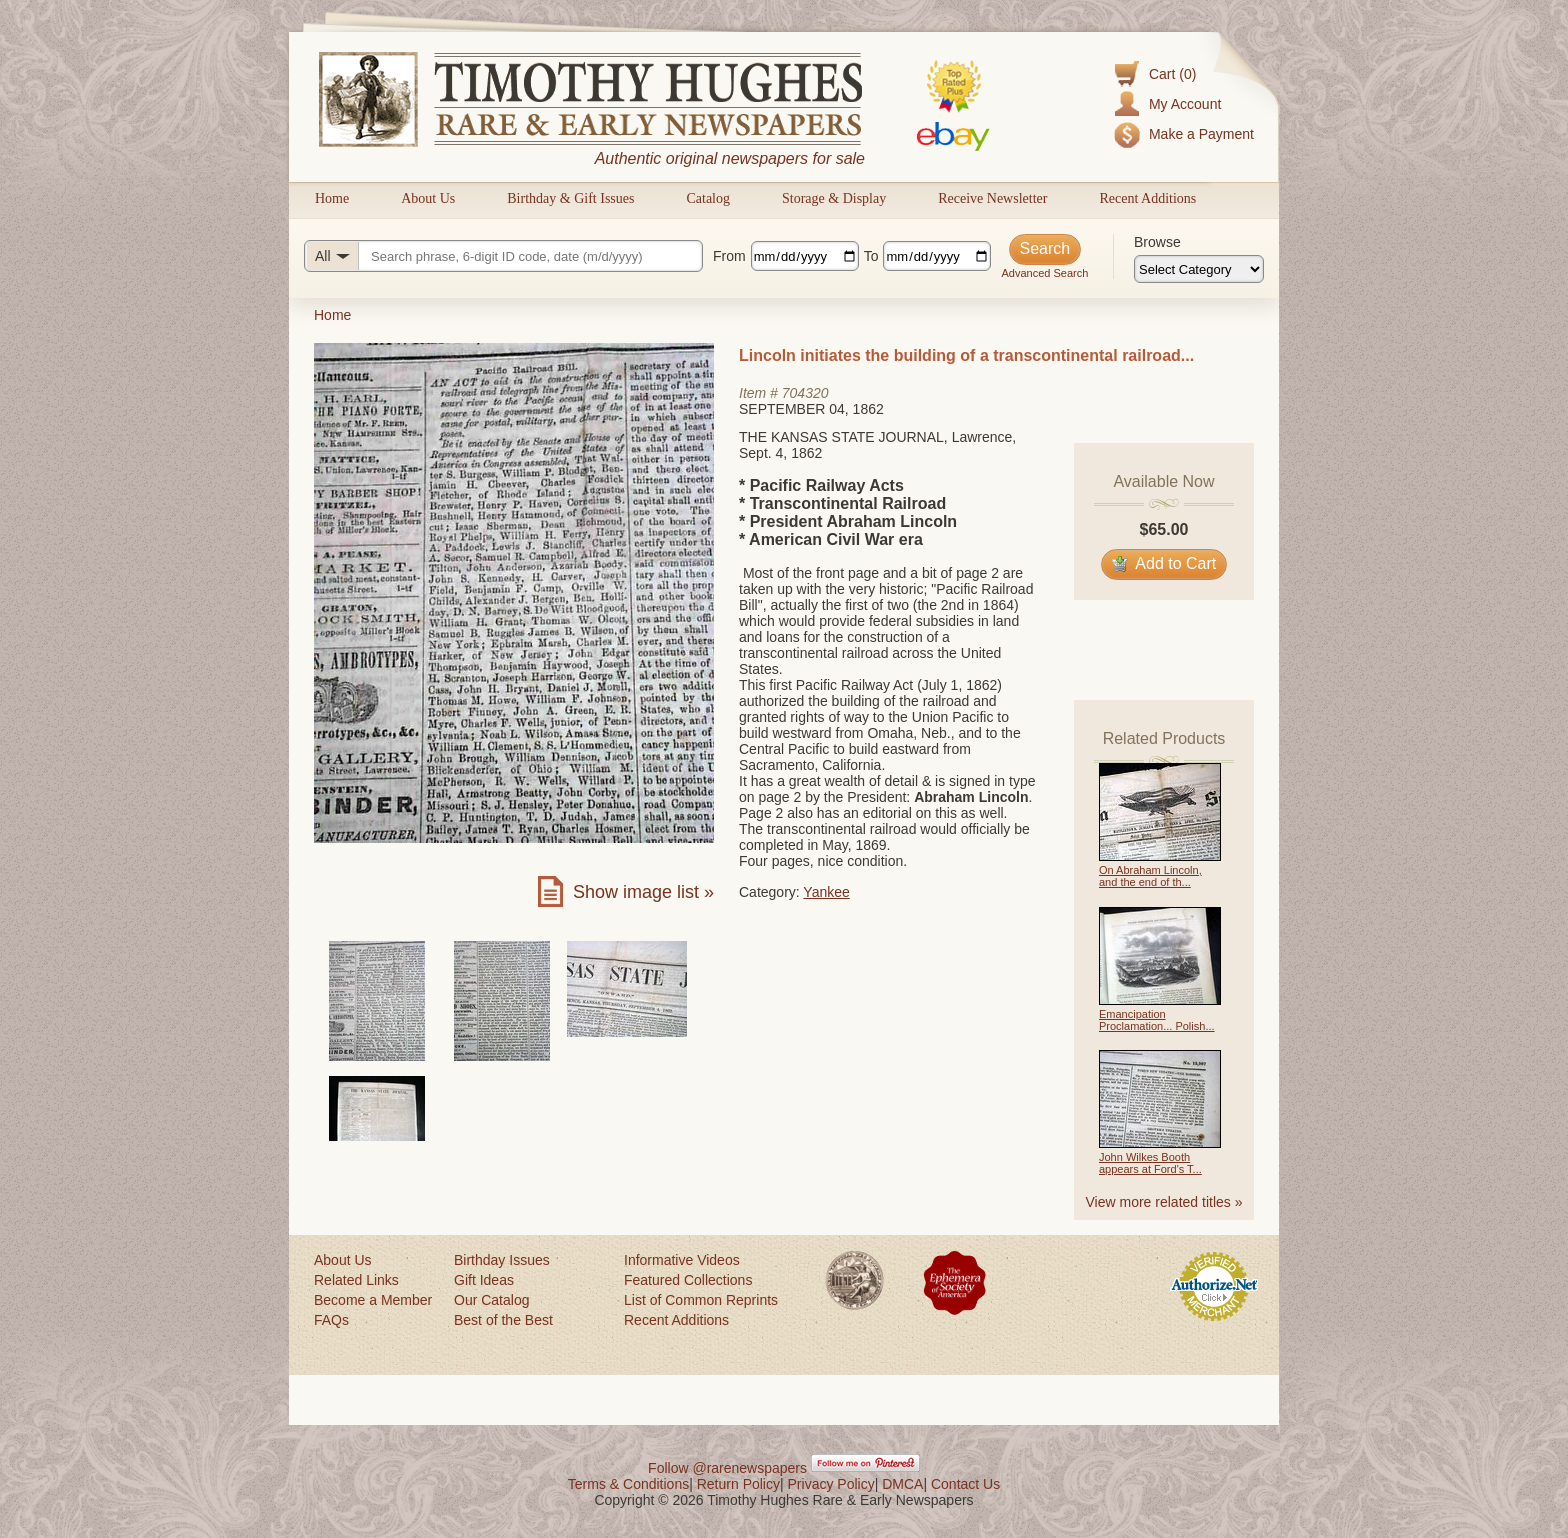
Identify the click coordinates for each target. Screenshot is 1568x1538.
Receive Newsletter (992, 198)
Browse (1157, 242)
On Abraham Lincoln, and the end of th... (1150, 876)
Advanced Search (1044, 273)
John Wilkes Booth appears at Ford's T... (1150, 1163)
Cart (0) (1172, 74)
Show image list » (643, 892)
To (871, 256)
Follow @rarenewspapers (727, 1468)
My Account (1185, 104)
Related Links (356, 1280)
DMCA (902, 1484)
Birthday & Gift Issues (570, 198)
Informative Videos (682, 1260)
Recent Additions (1147, 198)
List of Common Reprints (701, 1300)
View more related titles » (1164, 1202)
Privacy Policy (831, 1484)
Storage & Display (834, 198)
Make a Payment (1201, 134)
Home (332, 198)
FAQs (331, 1320)
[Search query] (503, 256)
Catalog (708, 198)
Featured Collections (688, 1280)
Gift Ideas (484, 1280)
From (729, 256)
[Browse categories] (1199, 269)
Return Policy (738, 1484)
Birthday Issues (502, 1260)
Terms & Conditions (628, 1484)
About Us (428, 198)
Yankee (826, 892)
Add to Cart (1164, 563)
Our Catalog (491, 1300)
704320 (805, 393)
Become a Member (373, 1300)
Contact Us (965, 1484)
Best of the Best (503, 1320)
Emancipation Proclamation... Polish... (1157, 1020)
